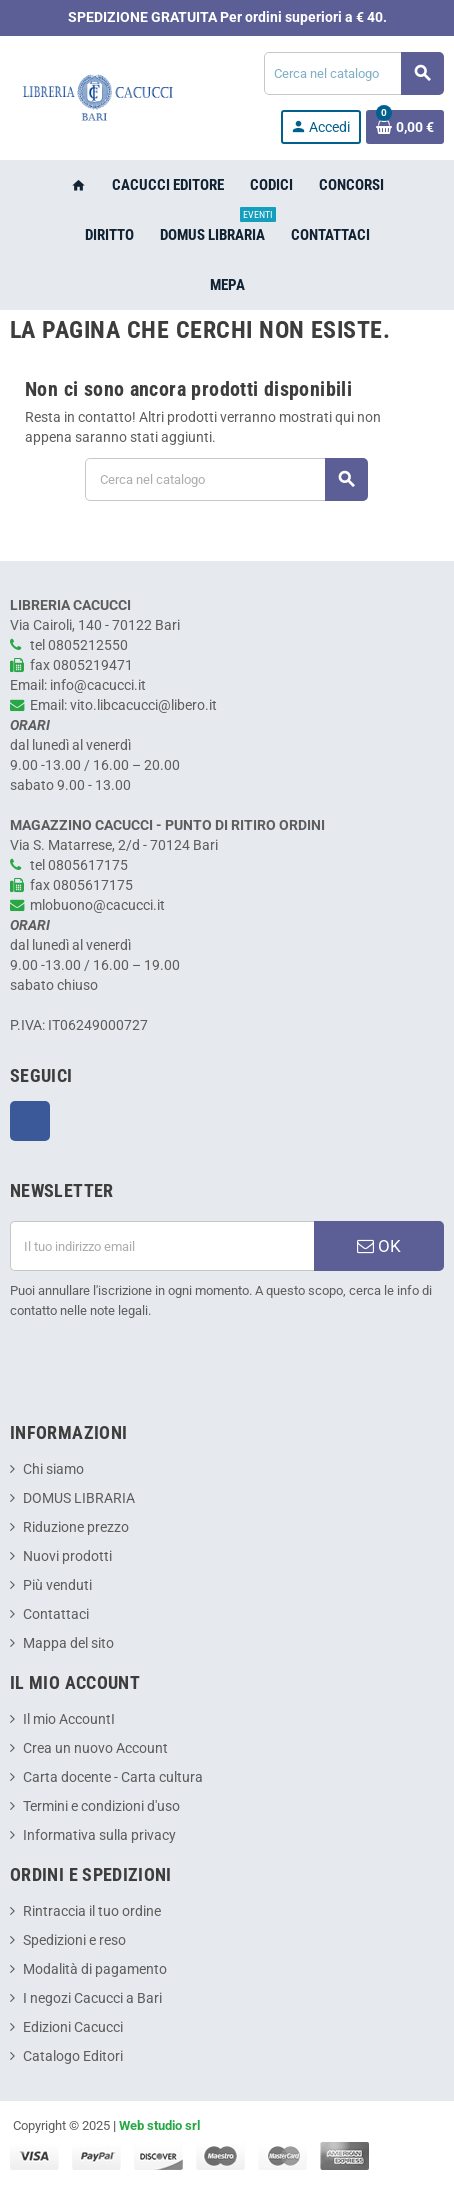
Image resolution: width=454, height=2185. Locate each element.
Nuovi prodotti (67, 1556)
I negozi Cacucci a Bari (92, 1998)
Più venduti (57, 1585)
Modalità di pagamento (95, 1969)
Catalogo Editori (73, 2056)
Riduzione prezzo (76, 1527)
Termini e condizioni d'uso (101, 1806)
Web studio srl (159, 2125)
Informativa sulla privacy (99, 1835)
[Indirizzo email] (162, 1246)
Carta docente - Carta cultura (113, 1777)
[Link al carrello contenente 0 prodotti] (405, 127)
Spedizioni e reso (74, 1940)
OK (379, 1246)
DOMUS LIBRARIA (79, 1498)
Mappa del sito (68, 1643)
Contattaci (56, 1614)
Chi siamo (53, 1469)
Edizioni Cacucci (73, 2027)
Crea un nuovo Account (95, 1748)
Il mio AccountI (69, 1719)
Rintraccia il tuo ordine (92, 1911)
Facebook (30, 1121)
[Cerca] (353, 73)
